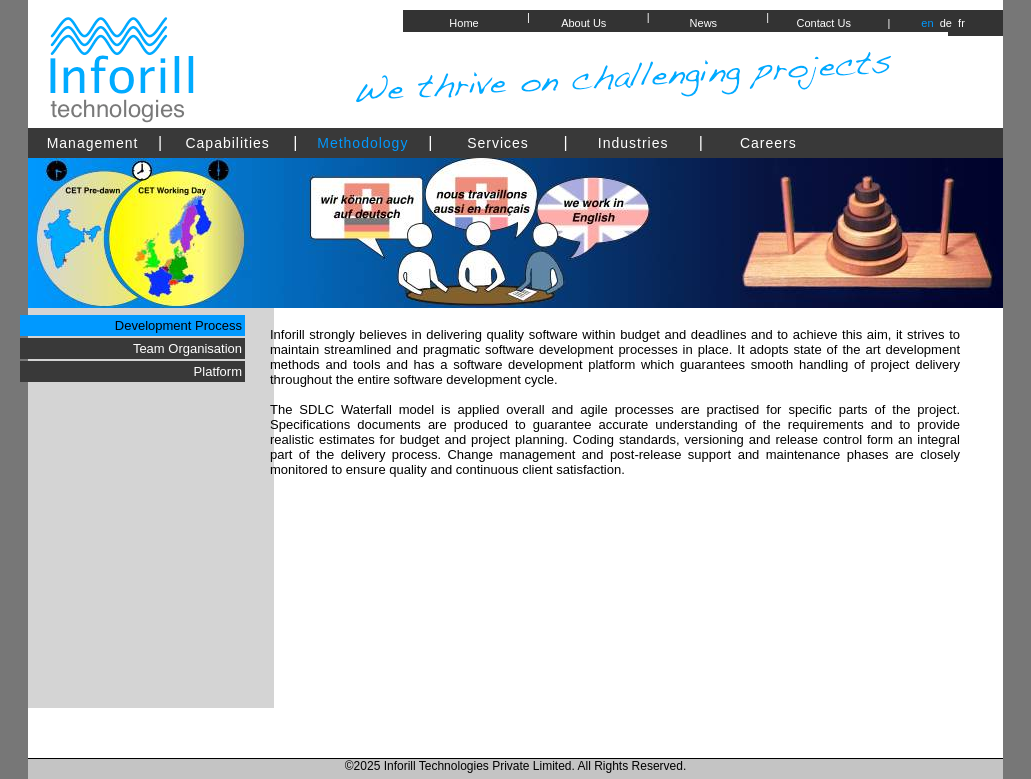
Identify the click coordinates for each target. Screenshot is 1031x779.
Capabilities (227, 143)
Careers (768, 143)
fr (960, 23)
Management (93, 143)
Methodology (362, 143)
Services (498, 143)
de (944, 23)
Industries (633, 143)
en (927, 23)
